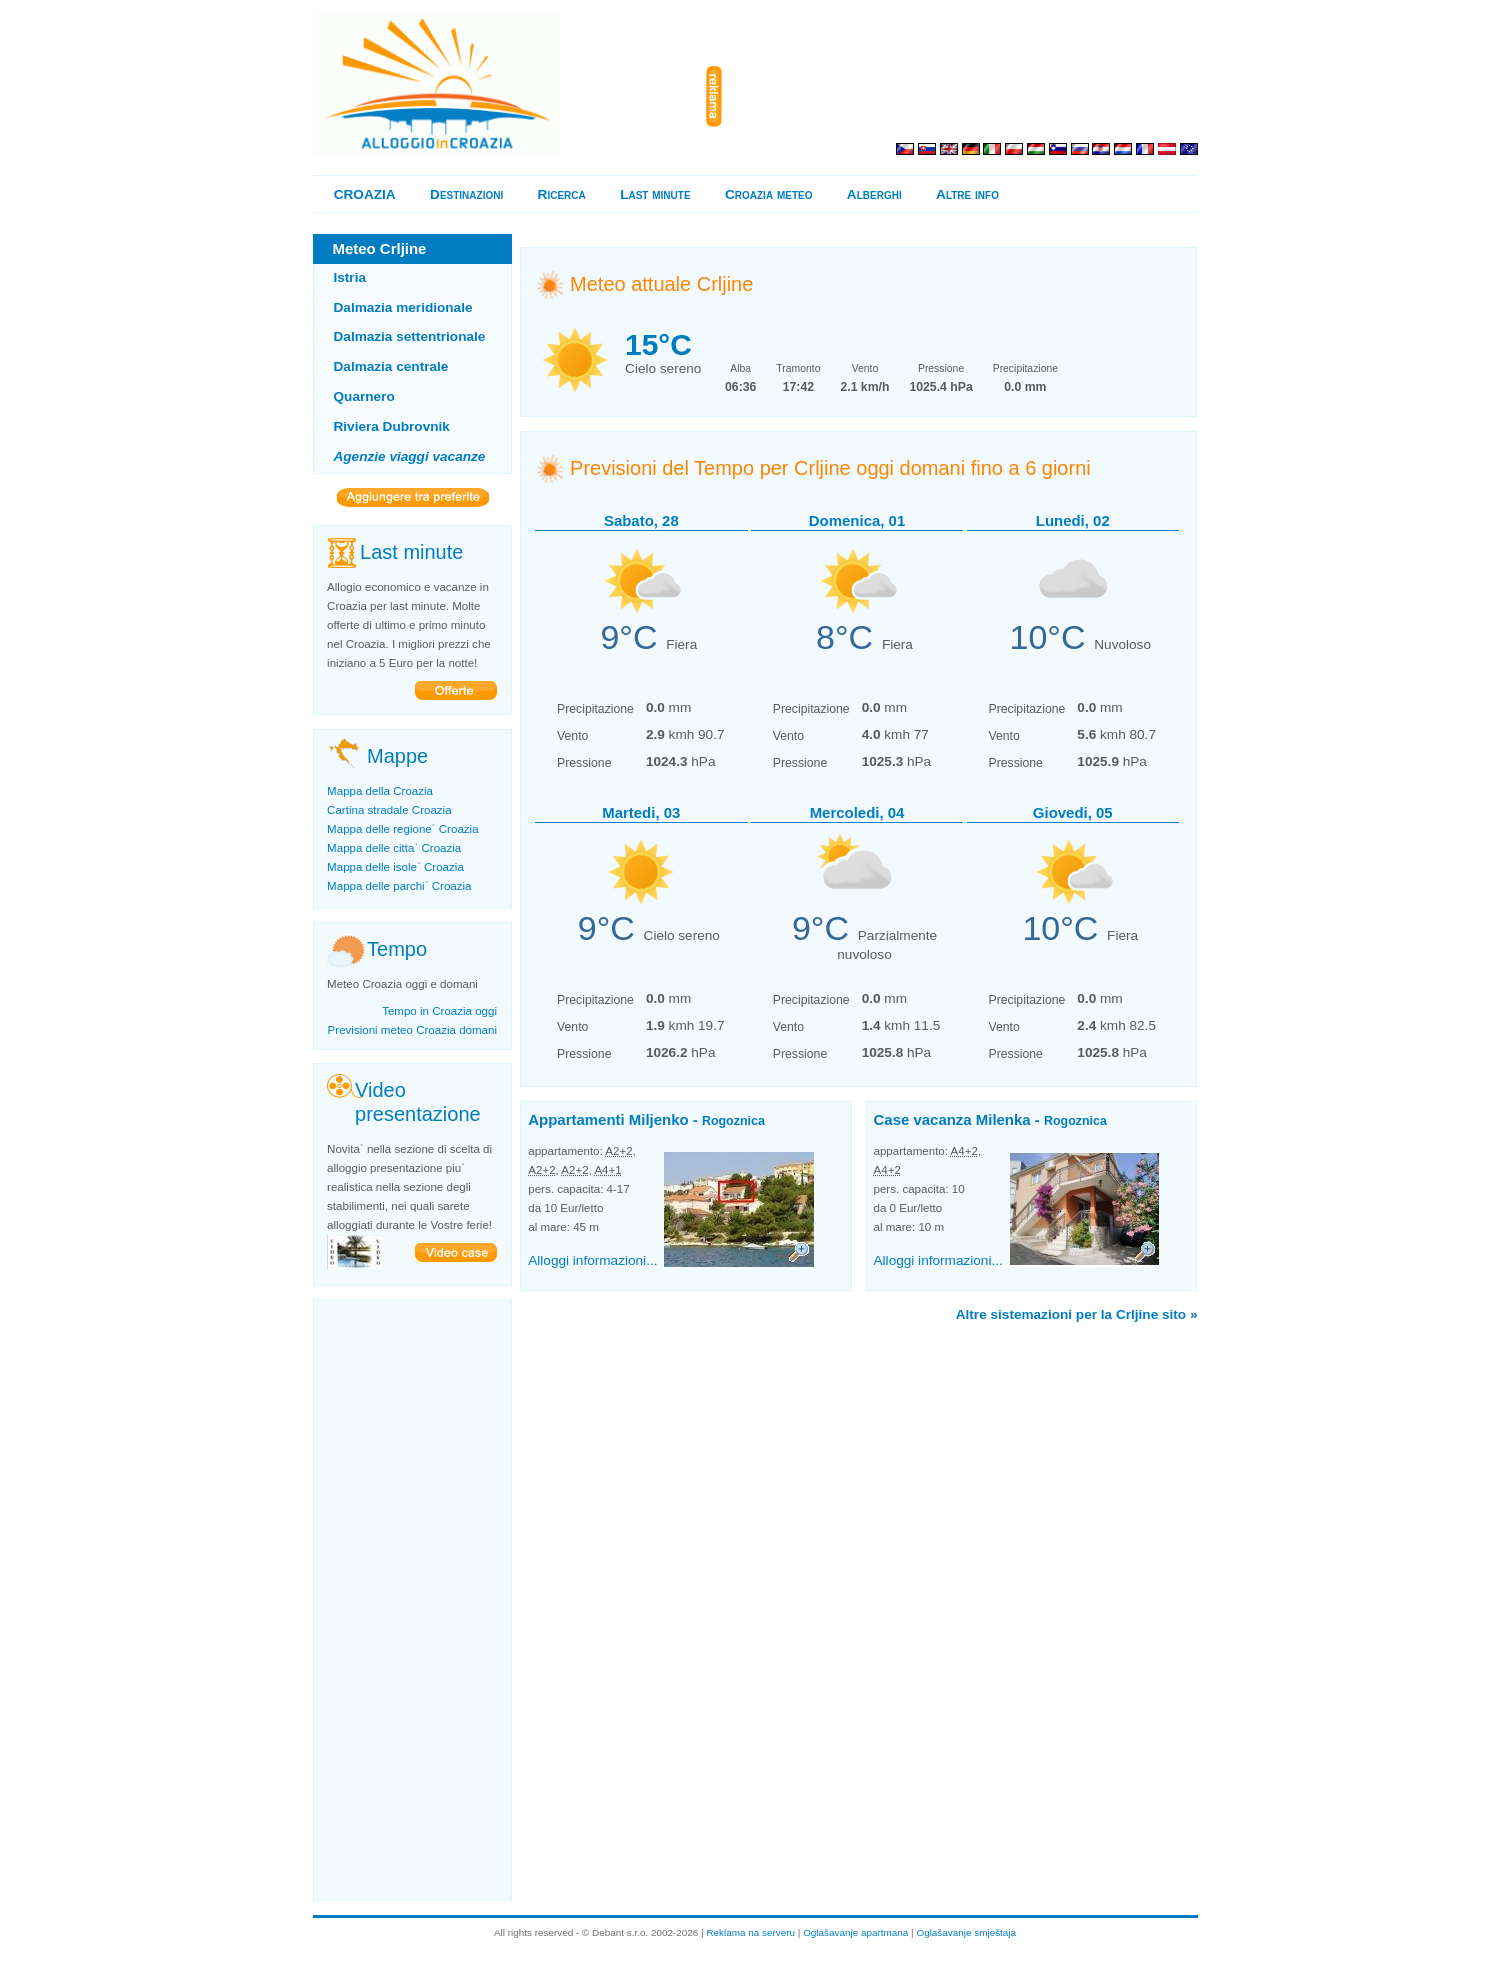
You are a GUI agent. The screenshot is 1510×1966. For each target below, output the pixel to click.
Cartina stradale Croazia (389, 810)
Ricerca (562, 194)
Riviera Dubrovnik (392, 426)
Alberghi (874, 194)
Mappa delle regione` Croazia (402, 829)
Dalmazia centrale (391, 366)
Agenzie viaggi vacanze (410, 456)
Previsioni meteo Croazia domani (412, 1030)
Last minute (655, 194)
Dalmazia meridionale (403, 307)
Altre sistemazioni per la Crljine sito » (1077, 1314)
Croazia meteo (768, 194)
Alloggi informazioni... (592, 1260)
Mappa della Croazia (380, 791)
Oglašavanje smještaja (966, 1932)
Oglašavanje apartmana (855, 1932)
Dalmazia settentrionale (410, 336)
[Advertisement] (964, 97)
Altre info (967, 194)
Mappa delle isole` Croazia (395, 867)
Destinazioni (466, 194)
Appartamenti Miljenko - (646, 1119)
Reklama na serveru (750, 1932)
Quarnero (364, 396)
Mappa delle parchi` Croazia (399, 886)
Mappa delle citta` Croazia (394, 848)
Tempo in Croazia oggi (439, 1011)
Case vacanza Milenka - (990, 1119)
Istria (350, 277)
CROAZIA (365, 194)
